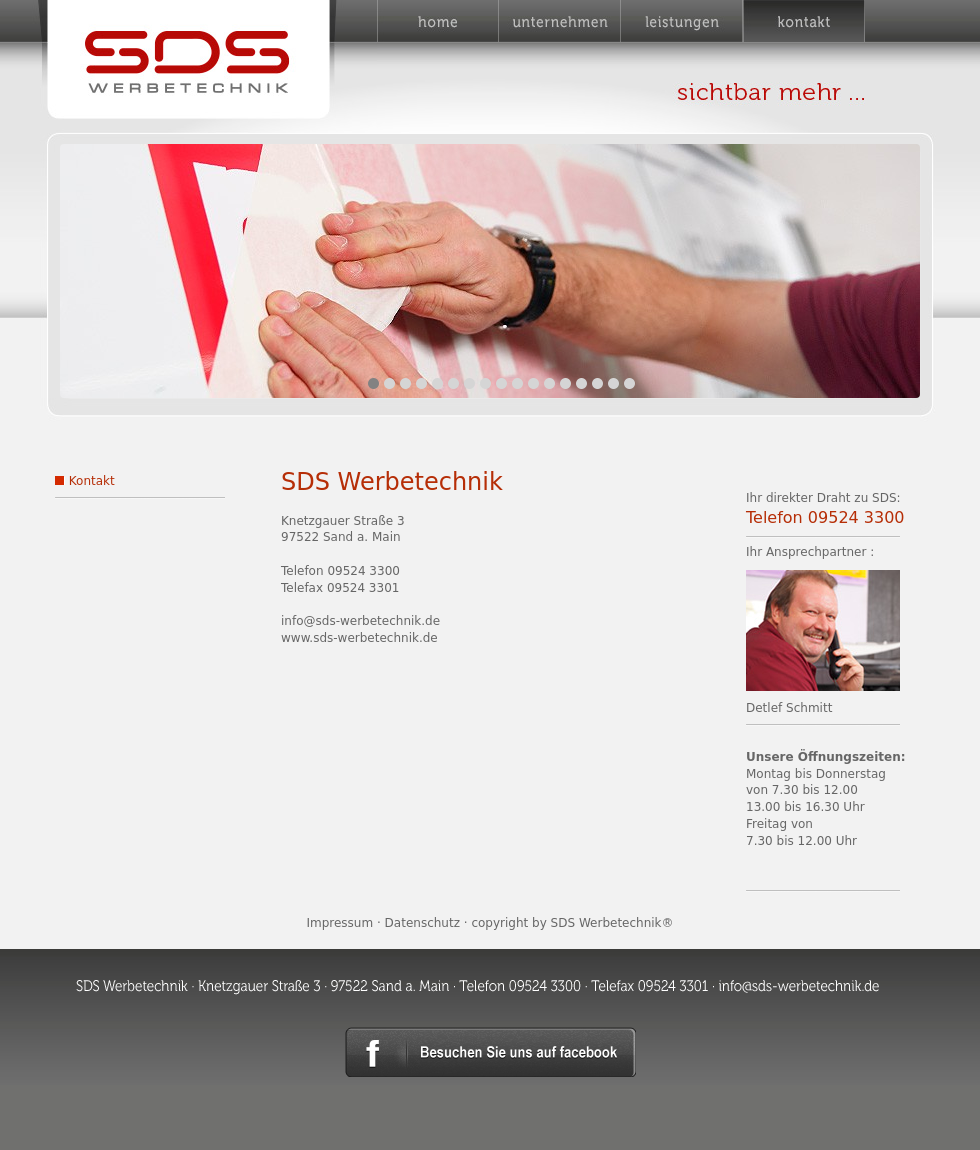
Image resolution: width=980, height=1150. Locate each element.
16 (613, 383)
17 (629, 383)
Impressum (339, 923)
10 (517, 383)
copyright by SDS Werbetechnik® (572, 923)
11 (533, 383)
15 (597, 383)
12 (549, 383)
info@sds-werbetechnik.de (360, 621)
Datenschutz (422, 923)
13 (565, 383)
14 (581, 383)
